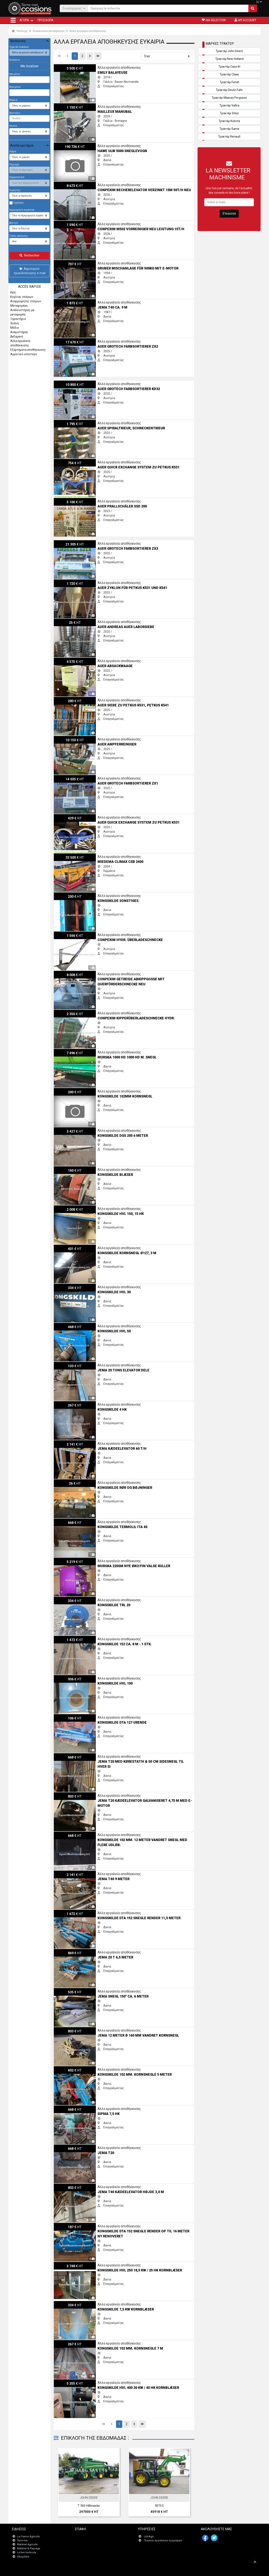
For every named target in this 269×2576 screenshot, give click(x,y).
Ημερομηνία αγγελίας (22, 209)
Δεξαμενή (16, 336)
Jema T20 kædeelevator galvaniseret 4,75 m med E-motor (92, 1794)
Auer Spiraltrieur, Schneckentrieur (76, 422)
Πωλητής (14, 190)
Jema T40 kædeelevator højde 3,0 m (78, 2185)
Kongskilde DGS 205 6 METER (73, 1129)
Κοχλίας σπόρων (21, 296)
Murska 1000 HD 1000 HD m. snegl (76, 1051)
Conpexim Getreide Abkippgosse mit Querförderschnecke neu (95, 973)
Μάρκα (13, 100)
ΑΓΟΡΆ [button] (24, 20)
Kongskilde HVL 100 (67, 1677)
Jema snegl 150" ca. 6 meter (73, 1990)
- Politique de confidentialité (153, 2570)
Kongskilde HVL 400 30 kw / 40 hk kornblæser (83, 2381)
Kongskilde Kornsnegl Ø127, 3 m (75, 1247)
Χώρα (12, 151)
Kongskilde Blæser (66, 1168)
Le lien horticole (26, 2552)
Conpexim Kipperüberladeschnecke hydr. (81, 1012)
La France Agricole (28, 2536)
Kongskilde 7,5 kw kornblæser (73, 2303)
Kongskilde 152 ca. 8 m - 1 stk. (73, 1638)
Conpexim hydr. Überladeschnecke (76, 933)
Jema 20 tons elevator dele (72, 1364)
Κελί (13, 292)
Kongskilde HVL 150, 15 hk (71, 1207)
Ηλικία (13, 125)
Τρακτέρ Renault (229, 136)
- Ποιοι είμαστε (180, 2570)
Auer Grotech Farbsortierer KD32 (75, 382)
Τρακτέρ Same (229, 128)
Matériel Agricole (27, 2544)
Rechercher (30, 255)
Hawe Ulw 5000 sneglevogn (72, 144)
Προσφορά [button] (45, 20)
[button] (13, 20)
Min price (14, 74)
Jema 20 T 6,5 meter (68, 1951)
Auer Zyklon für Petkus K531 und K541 (79, 581)
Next (185, 2483)
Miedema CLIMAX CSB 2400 (72, 855)
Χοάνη (14, 323)
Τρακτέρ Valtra (229, 105)
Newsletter (84, 2540)
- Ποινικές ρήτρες (126, 2570)
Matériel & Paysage (28, 2548)
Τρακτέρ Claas (229, 74)
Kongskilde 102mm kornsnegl (73, 1090)
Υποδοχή (20, 31)
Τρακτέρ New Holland (229, 58)
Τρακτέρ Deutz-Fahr (229, 90)
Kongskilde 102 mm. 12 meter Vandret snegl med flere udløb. (94, 1833)
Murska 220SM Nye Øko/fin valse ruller (79, 1559)
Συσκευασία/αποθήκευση (49, 31)
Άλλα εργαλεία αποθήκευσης (88, 31)
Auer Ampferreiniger (68, 738)
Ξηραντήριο (18, 319)
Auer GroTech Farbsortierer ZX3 (75, 542)
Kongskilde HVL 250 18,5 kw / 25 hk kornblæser (85, 2264)
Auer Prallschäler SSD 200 (71, 500)
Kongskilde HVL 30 (66, 1286)
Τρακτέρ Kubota (229, 121)
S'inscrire (229, 214)
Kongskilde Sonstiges (68, 894)
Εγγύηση (18, 202)
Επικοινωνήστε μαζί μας (92, 2536)
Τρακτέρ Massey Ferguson (229, 97)
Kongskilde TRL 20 (66, 1599)
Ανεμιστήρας (19, 332)
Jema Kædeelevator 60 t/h (71, 1442)
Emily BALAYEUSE (66, 66)
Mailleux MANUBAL (66, 105)
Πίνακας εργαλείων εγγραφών (163, 2540)
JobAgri (149, 2536)
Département (16, 177)
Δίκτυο (13, 222)
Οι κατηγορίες (73, 8)
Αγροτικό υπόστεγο (23, 354)
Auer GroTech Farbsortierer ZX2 (75, 340)
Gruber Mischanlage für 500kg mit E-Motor (82, 262)
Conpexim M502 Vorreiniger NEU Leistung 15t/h (85, 223)
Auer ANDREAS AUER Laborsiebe (76, 620)
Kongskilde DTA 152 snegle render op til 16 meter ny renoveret (95, 2225)
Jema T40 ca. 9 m (66, 301)
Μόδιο (14, 327)
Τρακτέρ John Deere (229, 51)
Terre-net (22, 2540)
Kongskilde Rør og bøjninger (72, 1481)
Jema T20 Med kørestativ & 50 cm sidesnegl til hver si (89, 1755)
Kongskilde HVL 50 (66, 1325)
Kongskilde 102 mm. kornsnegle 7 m (78, 2342)
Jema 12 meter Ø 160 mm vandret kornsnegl (83, 2029)
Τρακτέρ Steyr (229, 113)
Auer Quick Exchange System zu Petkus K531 (84, 461)
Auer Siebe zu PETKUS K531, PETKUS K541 (82, 699)
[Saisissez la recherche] (168, 8)
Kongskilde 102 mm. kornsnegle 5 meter (80, 2068)
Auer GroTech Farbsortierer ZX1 (75, 777)
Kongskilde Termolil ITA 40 (71, 1520)
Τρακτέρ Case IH (229, 66)
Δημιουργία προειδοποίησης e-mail (29, 271)
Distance (14, 59)
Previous (62, 2483)
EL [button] (257, 1)
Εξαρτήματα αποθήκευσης (28, 349)
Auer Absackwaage (67, 659)
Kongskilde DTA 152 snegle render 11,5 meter (84, 1912)
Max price (14, 86)
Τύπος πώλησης (18, 235)
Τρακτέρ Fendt (229, 82)
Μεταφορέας (19, 305)
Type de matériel (19, 47)
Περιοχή (14, 164)
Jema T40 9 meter (66, 1872)
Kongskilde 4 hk (64, 1403)
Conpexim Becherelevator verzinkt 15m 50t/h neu (87, 183)
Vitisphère (23, 2556)
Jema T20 (60, 2146)
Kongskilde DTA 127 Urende (72, 1716)
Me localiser (29, 66)
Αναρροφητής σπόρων (25, 301)
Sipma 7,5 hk (62, 2107)
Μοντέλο (14, 113)
